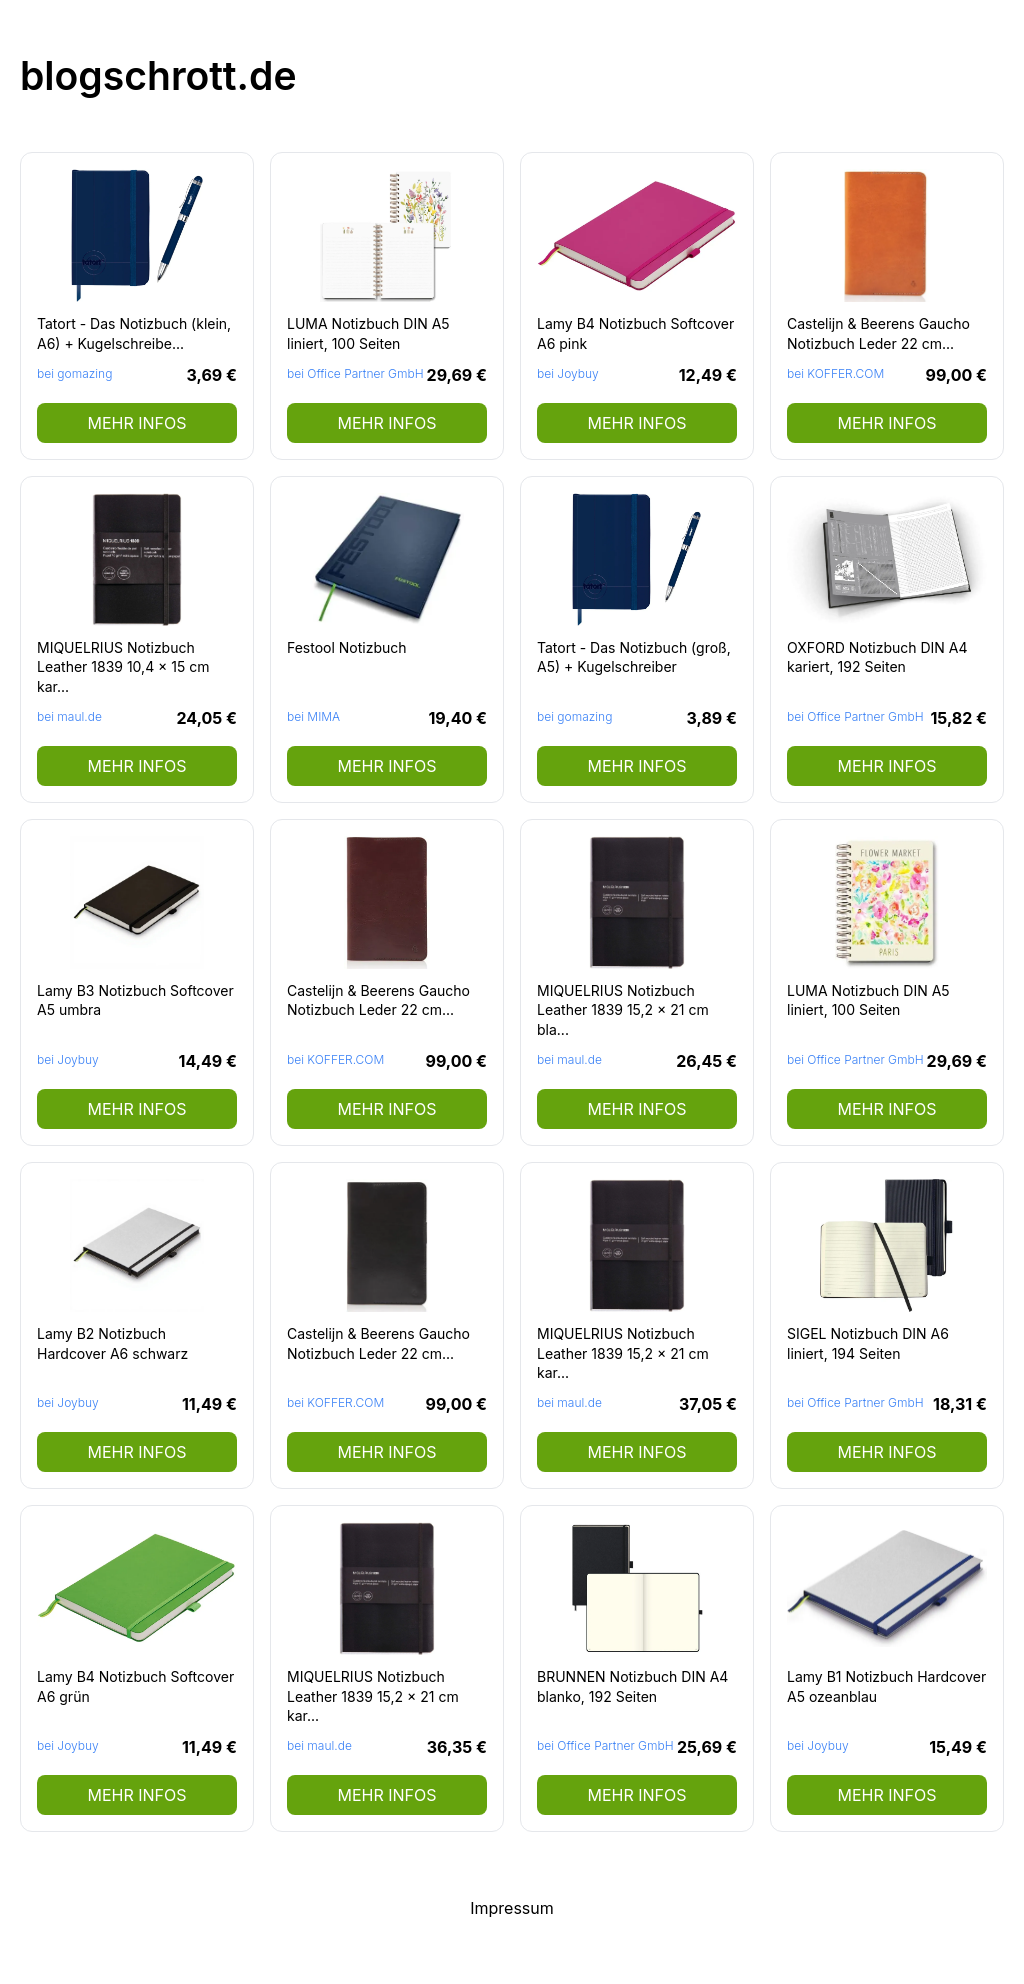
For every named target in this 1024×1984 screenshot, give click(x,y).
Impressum (512, 1908)
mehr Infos (136, 423)
